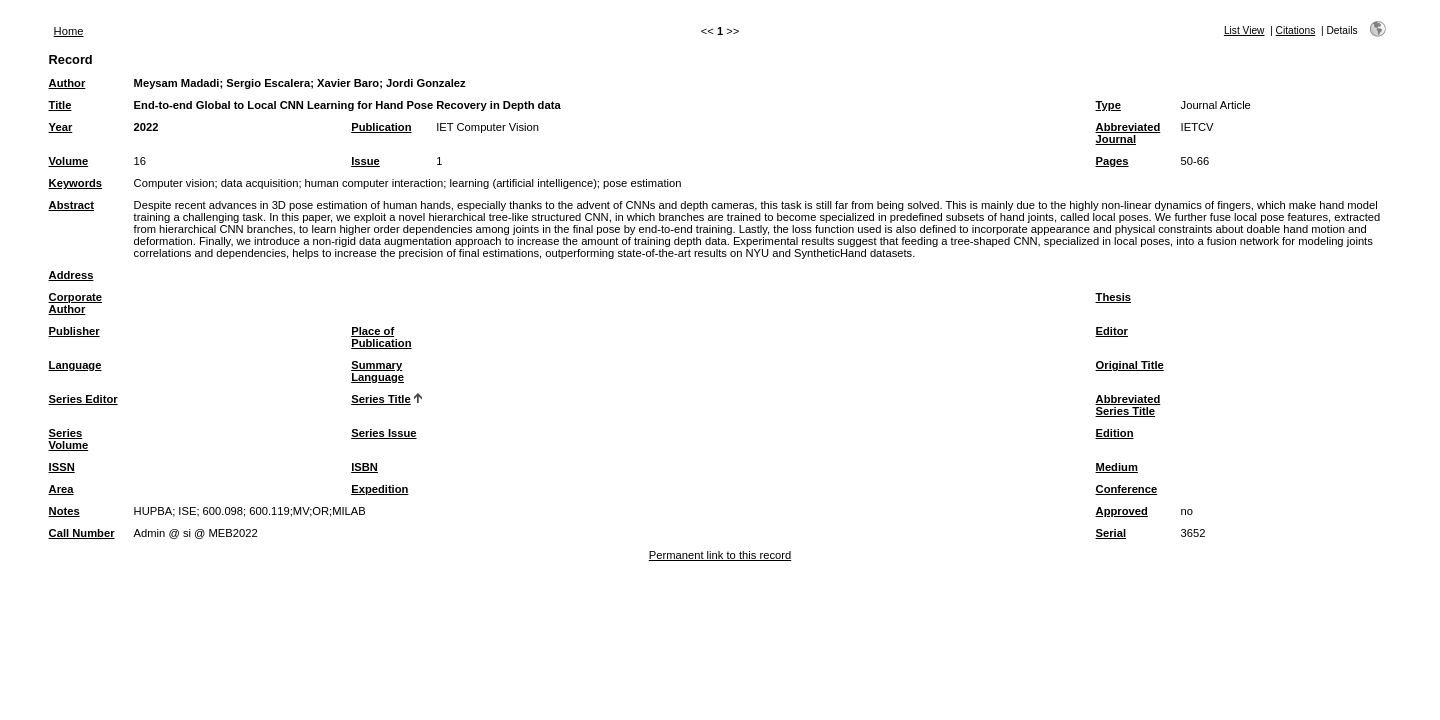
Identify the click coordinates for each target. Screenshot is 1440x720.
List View (1244, 30)
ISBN (364, 467)
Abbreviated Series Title (1128, 405)
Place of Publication (381, 337)
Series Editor (83, 399)
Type (1108, 105)
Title (60, 105)
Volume (69, 161)
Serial (1111, 533)
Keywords (75, 183)
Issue (365, 161)
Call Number (82, 533)
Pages (1112, 161)
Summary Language (377, 371)
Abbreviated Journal (1128, 133)
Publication (381, 127)
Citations (1296, 30)
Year (61, 127)
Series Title (381, 399)
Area (61, 489)
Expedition (379, 489)
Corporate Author (75, 303)
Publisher (74, 331)
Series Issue (383, 433)
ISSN (62, 467)
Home (69, 31)
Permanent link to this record (720, 555)
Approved (1122, 511)
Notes (64, 511)
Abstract (71, 205)
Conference (1127, 489)
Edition (1115, 433)
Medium (1117, 467)
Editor (1112, 331)
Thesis (1113, 297)
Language (75, 365)
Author (67, 83)
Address (71, 275)
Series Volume (69, 439)
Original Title (1130, 365)
